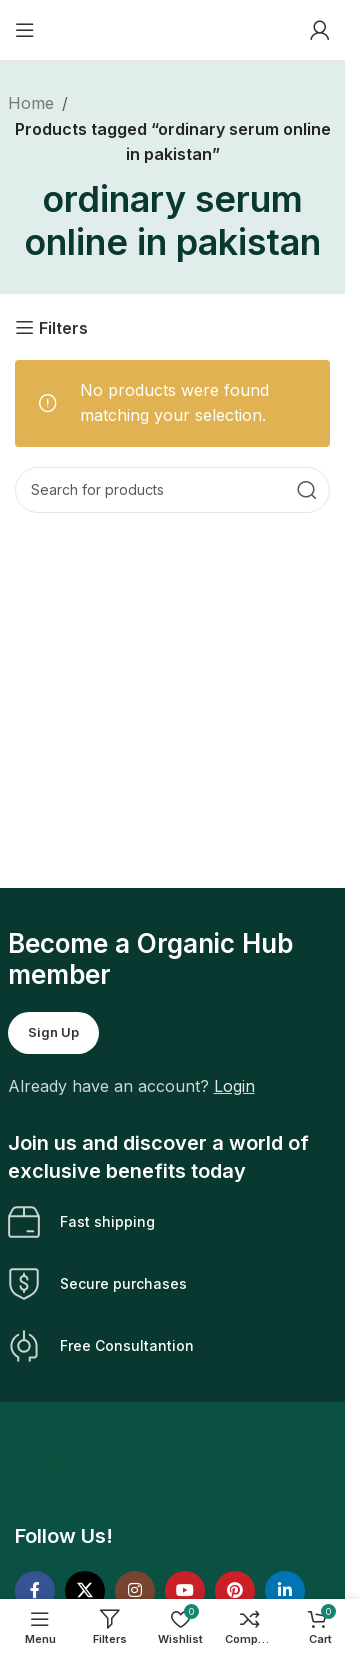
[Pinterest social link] (235, 1591)
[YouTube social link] (185, 1591)
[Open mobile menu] (25, 30)
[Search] (172, 490)
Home (31, 103)
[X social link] (85, 1591)
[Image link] (153, 1470)
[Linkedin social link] (285, 1591)
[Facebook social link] (35, 1591)
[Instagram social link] (135, 1591)
